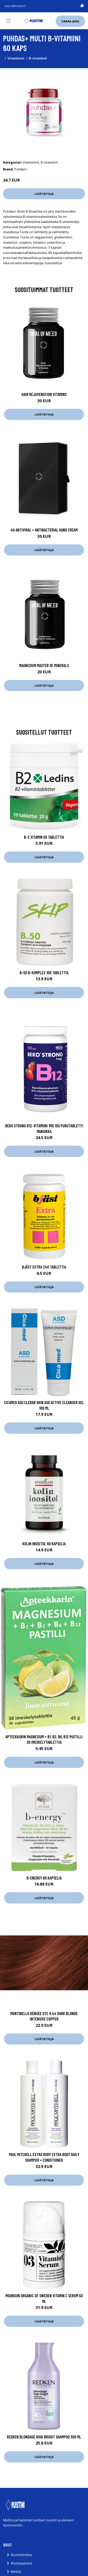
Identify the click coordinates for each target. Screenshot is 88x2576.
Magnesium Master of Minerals (44, 665)
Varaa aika (70, 21)
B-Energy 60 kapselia (44, 1877)
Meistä (16, 2571)
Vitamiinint (16, 58)
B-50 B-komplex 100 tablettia (44, 972)
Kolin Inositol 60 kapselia (44, 1543)
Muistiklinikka (21, 2555)
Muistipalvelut (21, 2563)
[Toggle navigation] (8, 21)
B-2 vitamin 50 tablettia (44, 837)
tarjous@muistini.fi (15, 6)
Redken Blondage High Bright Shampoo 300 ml (44, 2436)
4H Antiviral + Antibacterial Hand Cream (44, 529)
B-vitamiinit (38, 58)
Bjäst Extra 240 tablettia (44, 1266)
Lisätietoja (44, 194)
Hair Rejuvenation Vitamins (44, 394)
